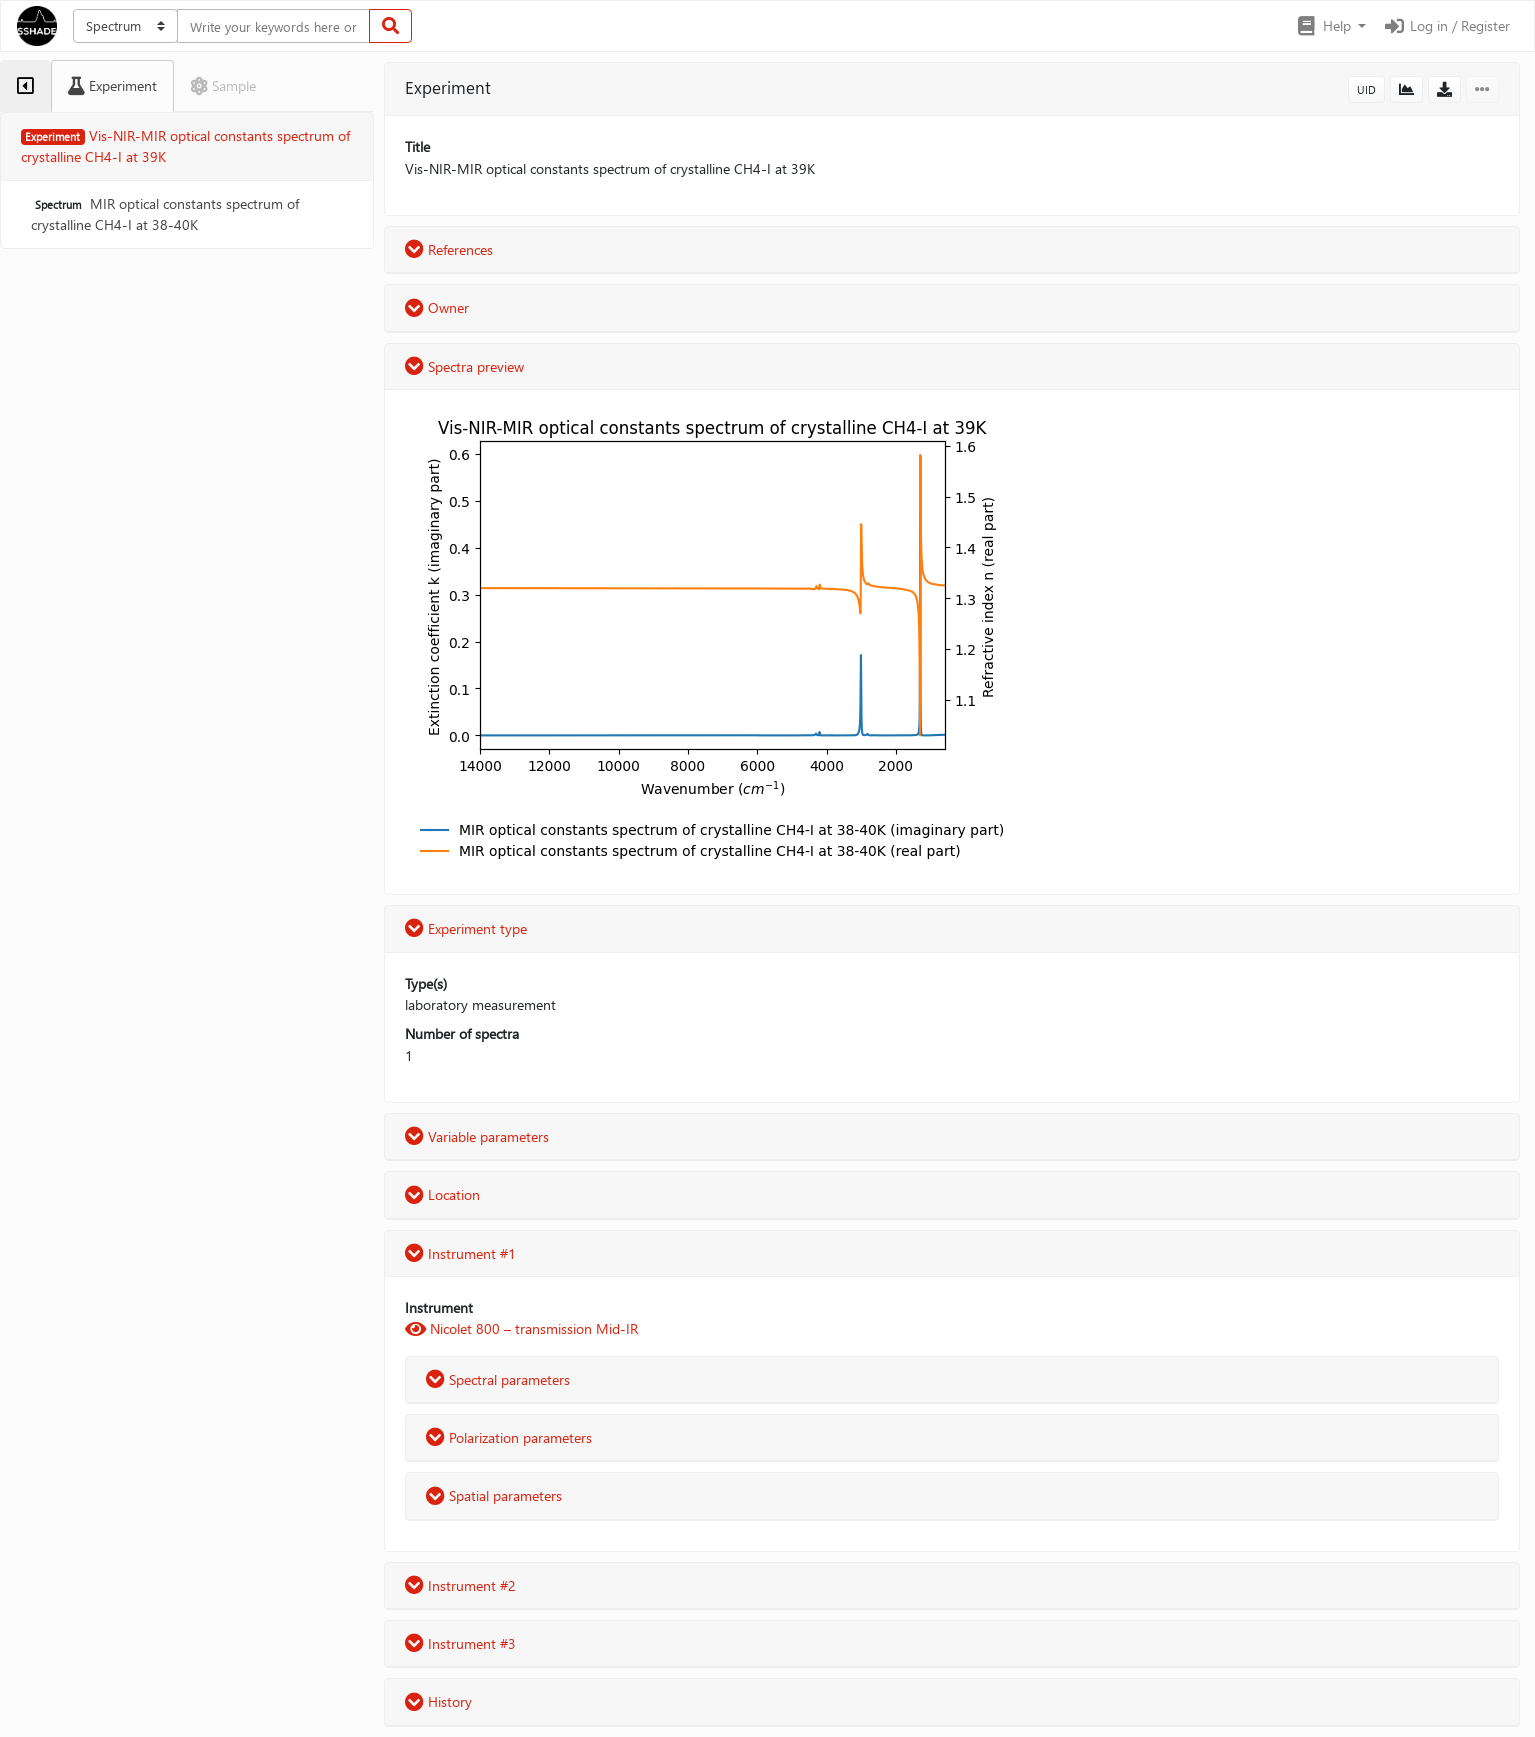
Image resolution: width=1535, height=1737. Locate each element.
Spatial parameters (494, 1495)
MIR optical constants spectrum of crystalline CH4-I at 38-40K (165, 214)
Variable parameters (477, 1136)
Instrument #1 (460, 1253)
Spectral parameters (498, 1379)
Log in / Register (1446, 25)
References (449, 249)
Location (442, 1194)
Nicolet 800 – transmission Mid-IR (521, 1328)
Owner (437, 307)
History (438, 1701)
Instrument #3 (460, 1643)
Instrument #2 (460, 1585)
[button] (1330, 26)
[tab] (25, 86)
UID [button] (1366, 89)
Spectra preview (464, 366)
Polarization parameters (509, 1437)
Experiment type (466, 928)
